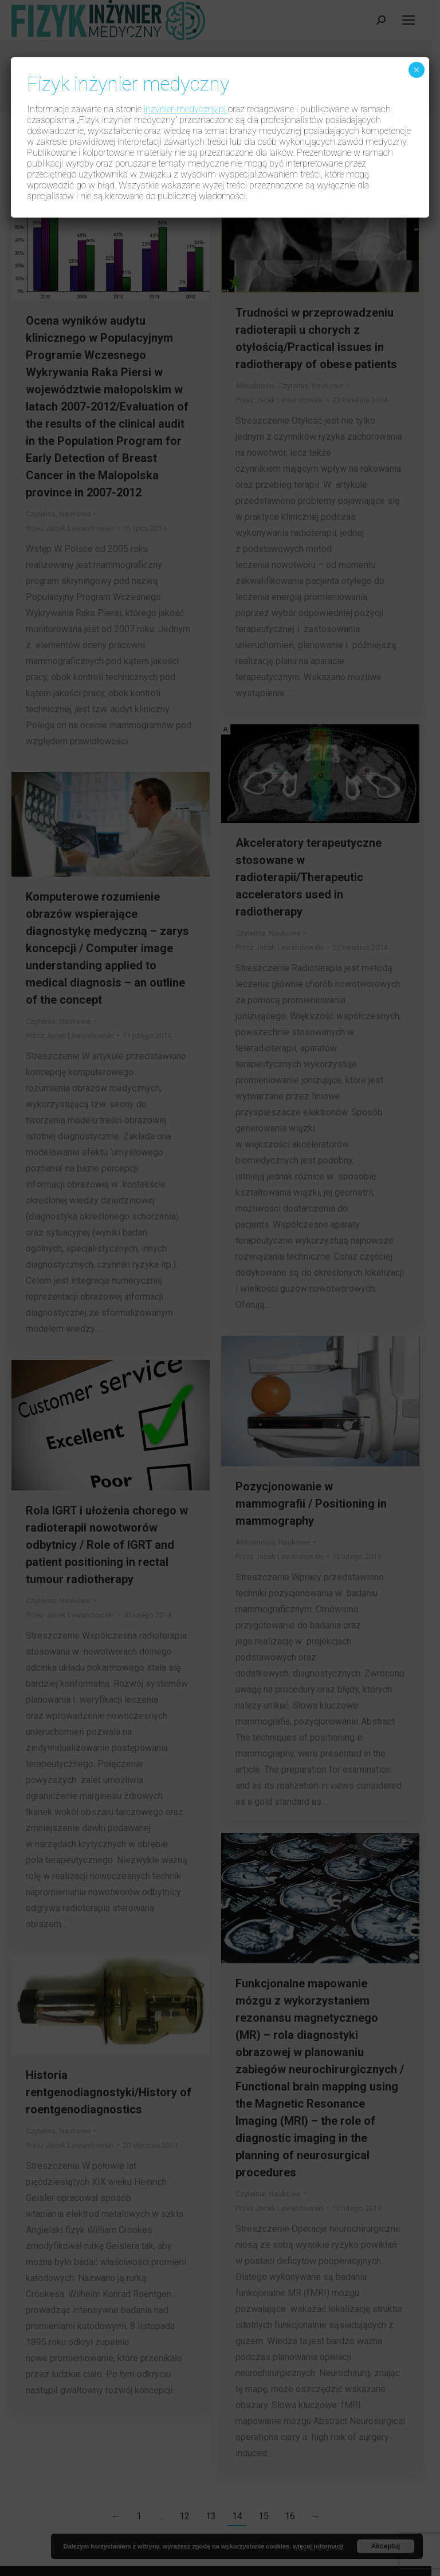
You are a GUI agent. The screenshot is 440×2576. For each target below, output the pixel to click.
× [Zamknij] (416, 70)
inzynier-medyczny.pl (185, 109)
